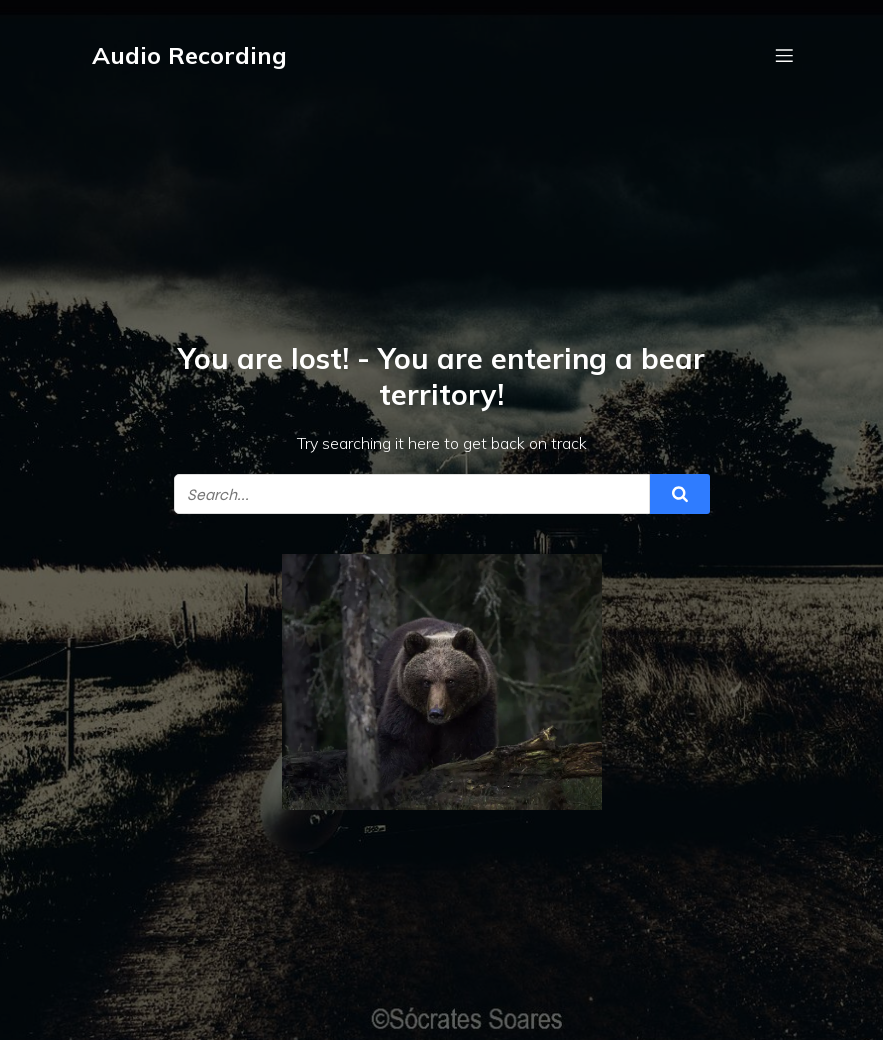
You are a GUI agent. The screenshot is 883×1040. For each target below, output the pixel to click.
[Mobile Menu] (785, 55)
